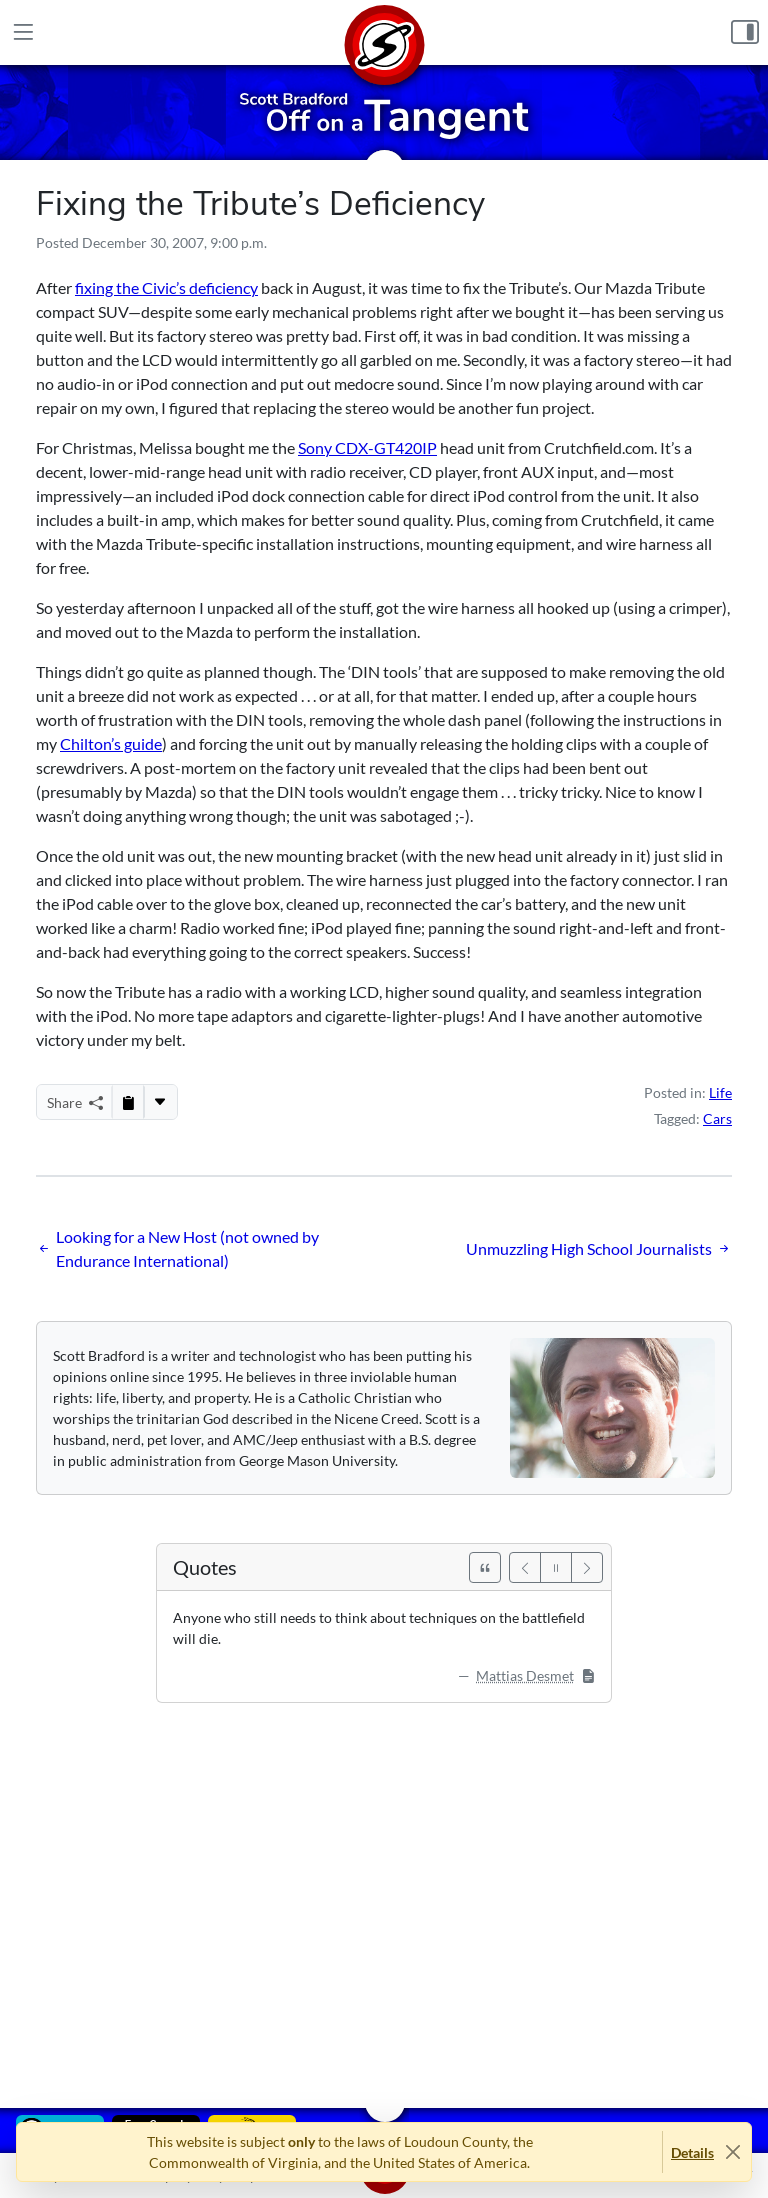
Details (692, 2152)
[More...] (160, 1102)
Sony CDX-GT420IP (367, 447)
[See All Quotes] (485, 1567)
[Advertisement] (384, 1891)
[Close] (732, 2152)
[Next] (587, 1567)
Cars (717, 1118)
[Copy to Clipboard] (128, 1102)
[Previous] (525, 1567)
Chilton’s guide (111, 743)
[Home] (384, 32)
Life (720, 1092)
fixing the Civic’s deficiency (166, 287)
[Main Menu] (23, 32)
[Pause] (556, 1567)
